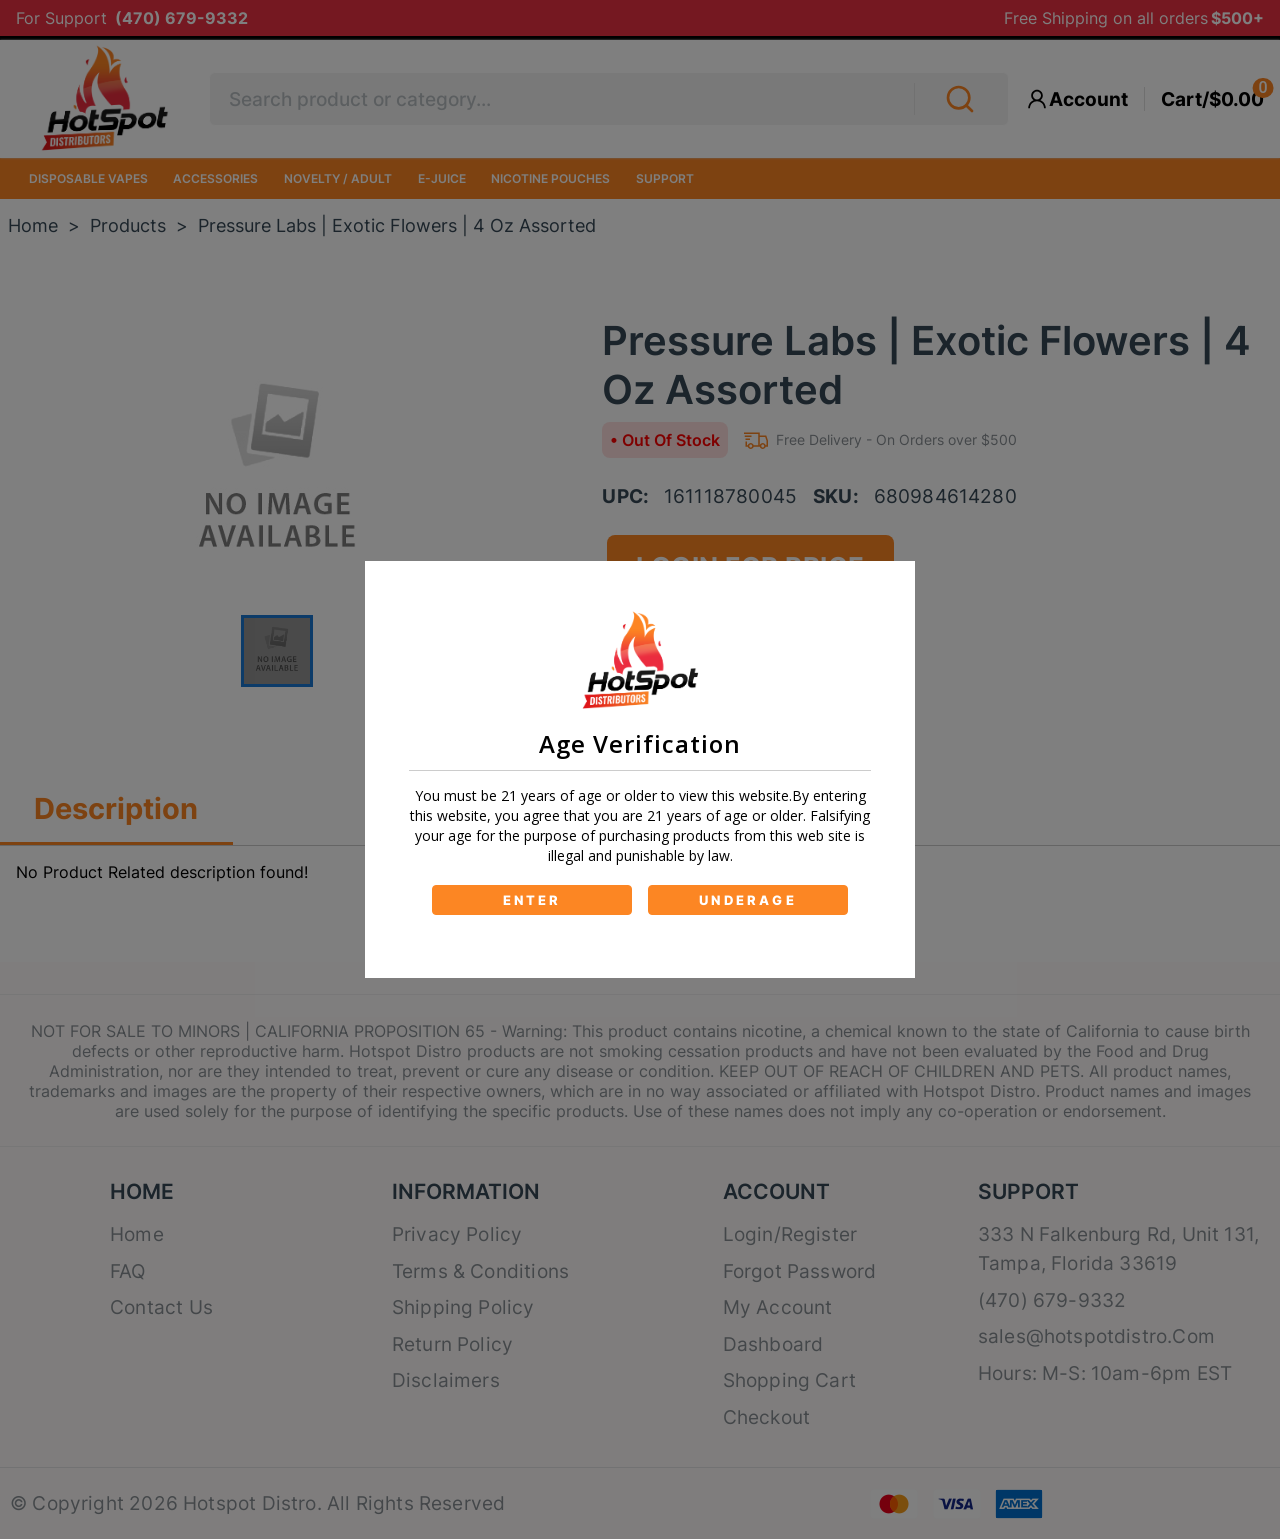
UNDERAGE (748, 900)
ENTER (532, 900)
